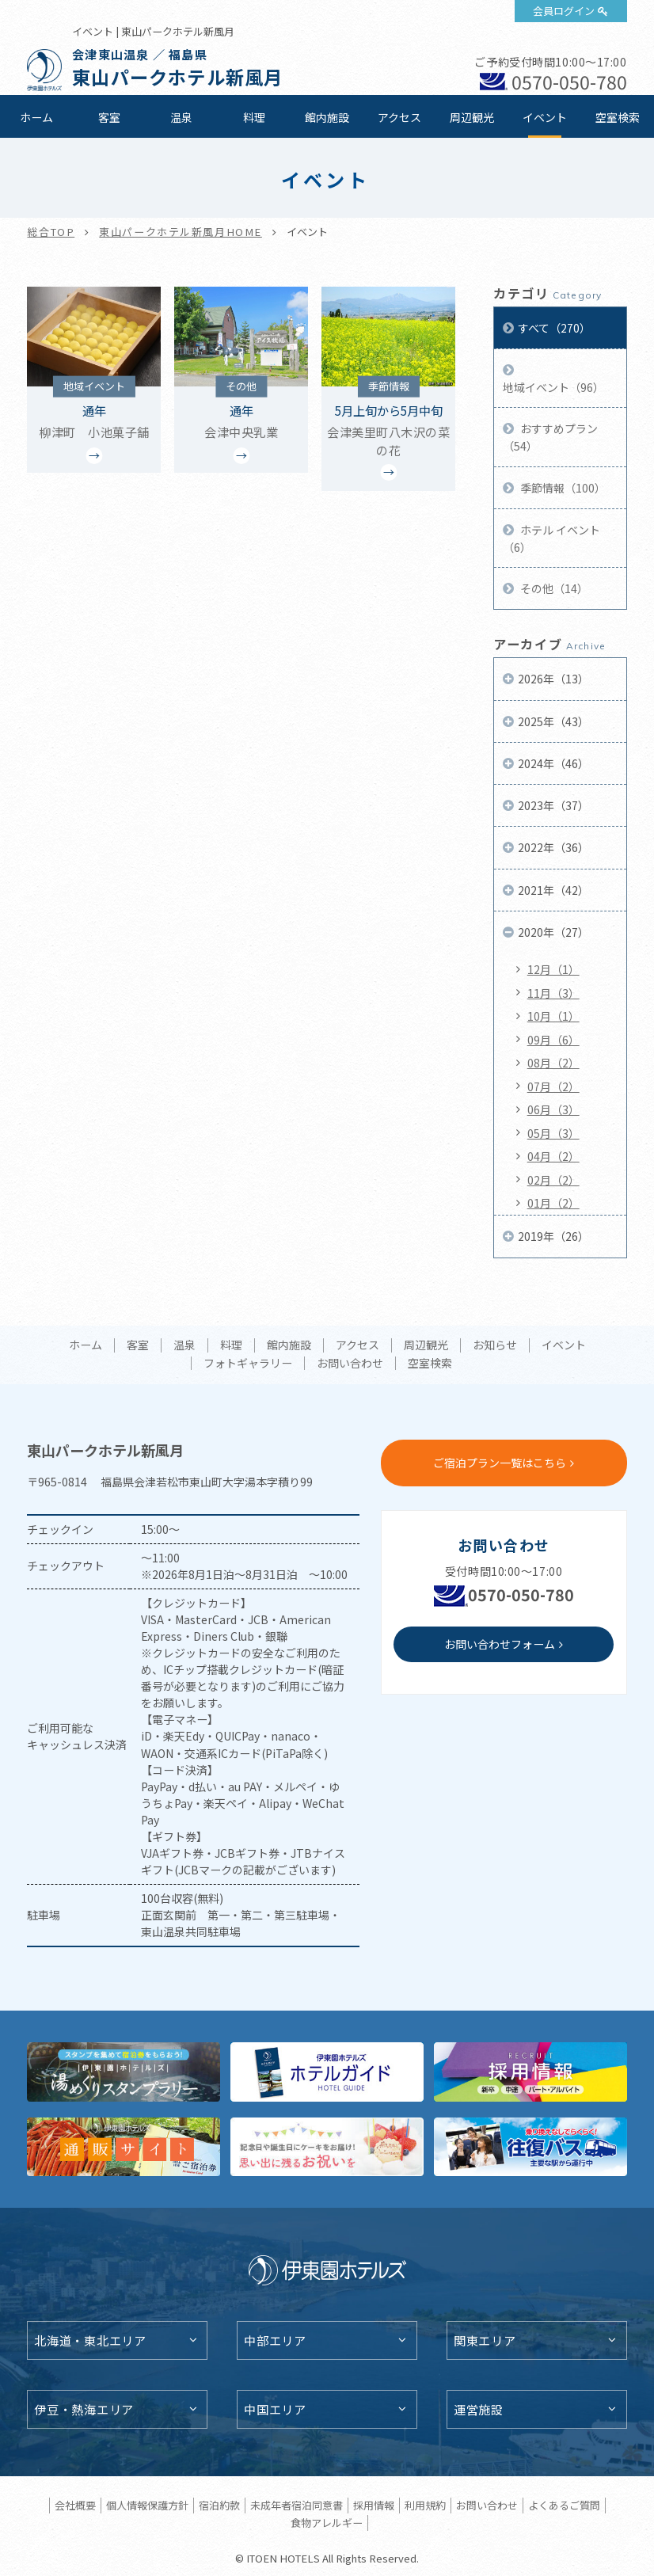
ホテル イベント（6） (551, 538)
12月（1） (553, 969)
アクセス (399, 117)
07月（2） (553, 1086)
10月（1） (553, 1016)
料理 (254, 117)
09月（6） (553, 1040)
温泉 (181, 117)
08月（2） (553, 1063)
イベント (545, 117)
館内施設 (327, 117)
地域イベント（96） (553, 387)
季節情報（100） (562, 488)
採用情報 (373, 2505)
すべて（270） (554, 328)
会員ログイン (564, 10)
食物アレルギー (327, 2522)
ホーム (36, 117)
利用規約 (425, 2505)
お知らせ (495, 1345)
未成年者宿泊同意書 (296, 2505)
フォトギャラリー (247, 1363)
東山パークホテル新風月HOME (180, 231)
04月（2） (553, 1156)
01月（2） (553, 1203)
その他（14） (553, 588)
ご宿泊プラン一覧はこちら (499, 1463)
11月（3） (553, 993)
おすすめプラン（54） (550, 437)
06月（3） (553, 1109)
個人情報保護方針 (147, 2505)
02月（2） (553, 1180)
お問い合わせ (350, 1363)
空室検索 (617, 117)
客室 (109, 117)
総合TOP (50, 231)
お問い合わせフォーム (499, 1644)
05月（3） (553, 1133)
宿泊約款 (219, 2505)
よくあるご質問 (564, 2505)
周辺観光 (472, 117)
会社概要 (75, 2505)
